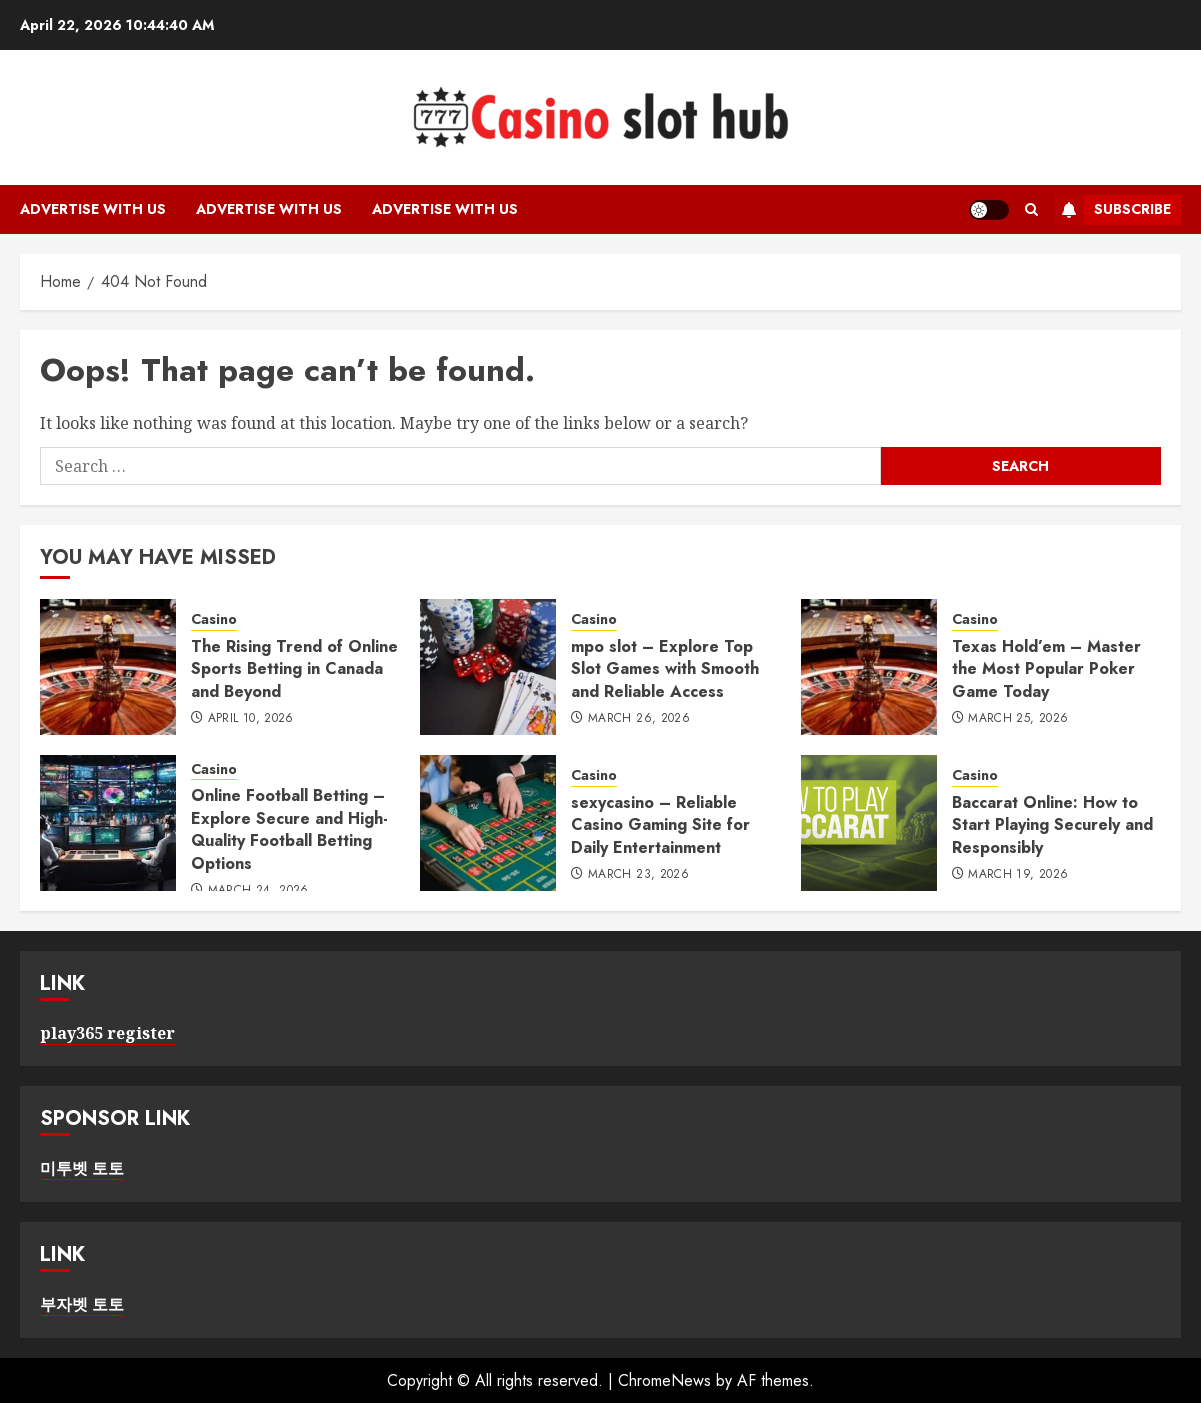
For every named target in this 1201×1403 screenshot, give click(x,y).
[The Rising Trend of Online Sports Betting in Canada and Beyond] (108, 667)
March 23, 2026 (638, 875)
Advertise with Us (93, 209)
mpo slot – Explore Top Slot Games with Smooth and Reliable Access (665, 669)
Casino (214, 619)
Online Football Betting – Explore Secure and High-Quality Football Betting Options (289, 829)
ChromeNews (664, 1380)
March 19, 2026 (1018, 875)
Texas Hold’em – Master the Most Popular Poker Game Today (1046, 669)
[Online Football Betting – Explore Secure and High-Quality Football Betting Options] (108, 823)
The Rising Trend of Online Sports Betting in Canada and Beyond (294, 669)
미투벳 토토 (82, 1168)
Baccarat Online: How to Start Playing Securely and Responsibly (1052, 825)
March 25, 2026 (1018, 719)
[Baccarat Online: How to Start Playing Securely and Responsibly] (869, 823)
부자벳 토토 (82, 1304)
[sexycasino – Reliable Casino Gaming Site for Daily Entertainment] (488, 823)
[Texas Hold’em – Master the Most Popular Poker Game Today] (869, 667)
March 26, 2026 (639, 719)
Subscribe (1112, 210)
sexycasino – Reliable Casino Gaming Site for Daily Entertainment (660, 825)
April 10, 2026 (251, 719)
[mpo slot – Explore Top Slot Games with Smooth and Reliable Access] (488, 667)
